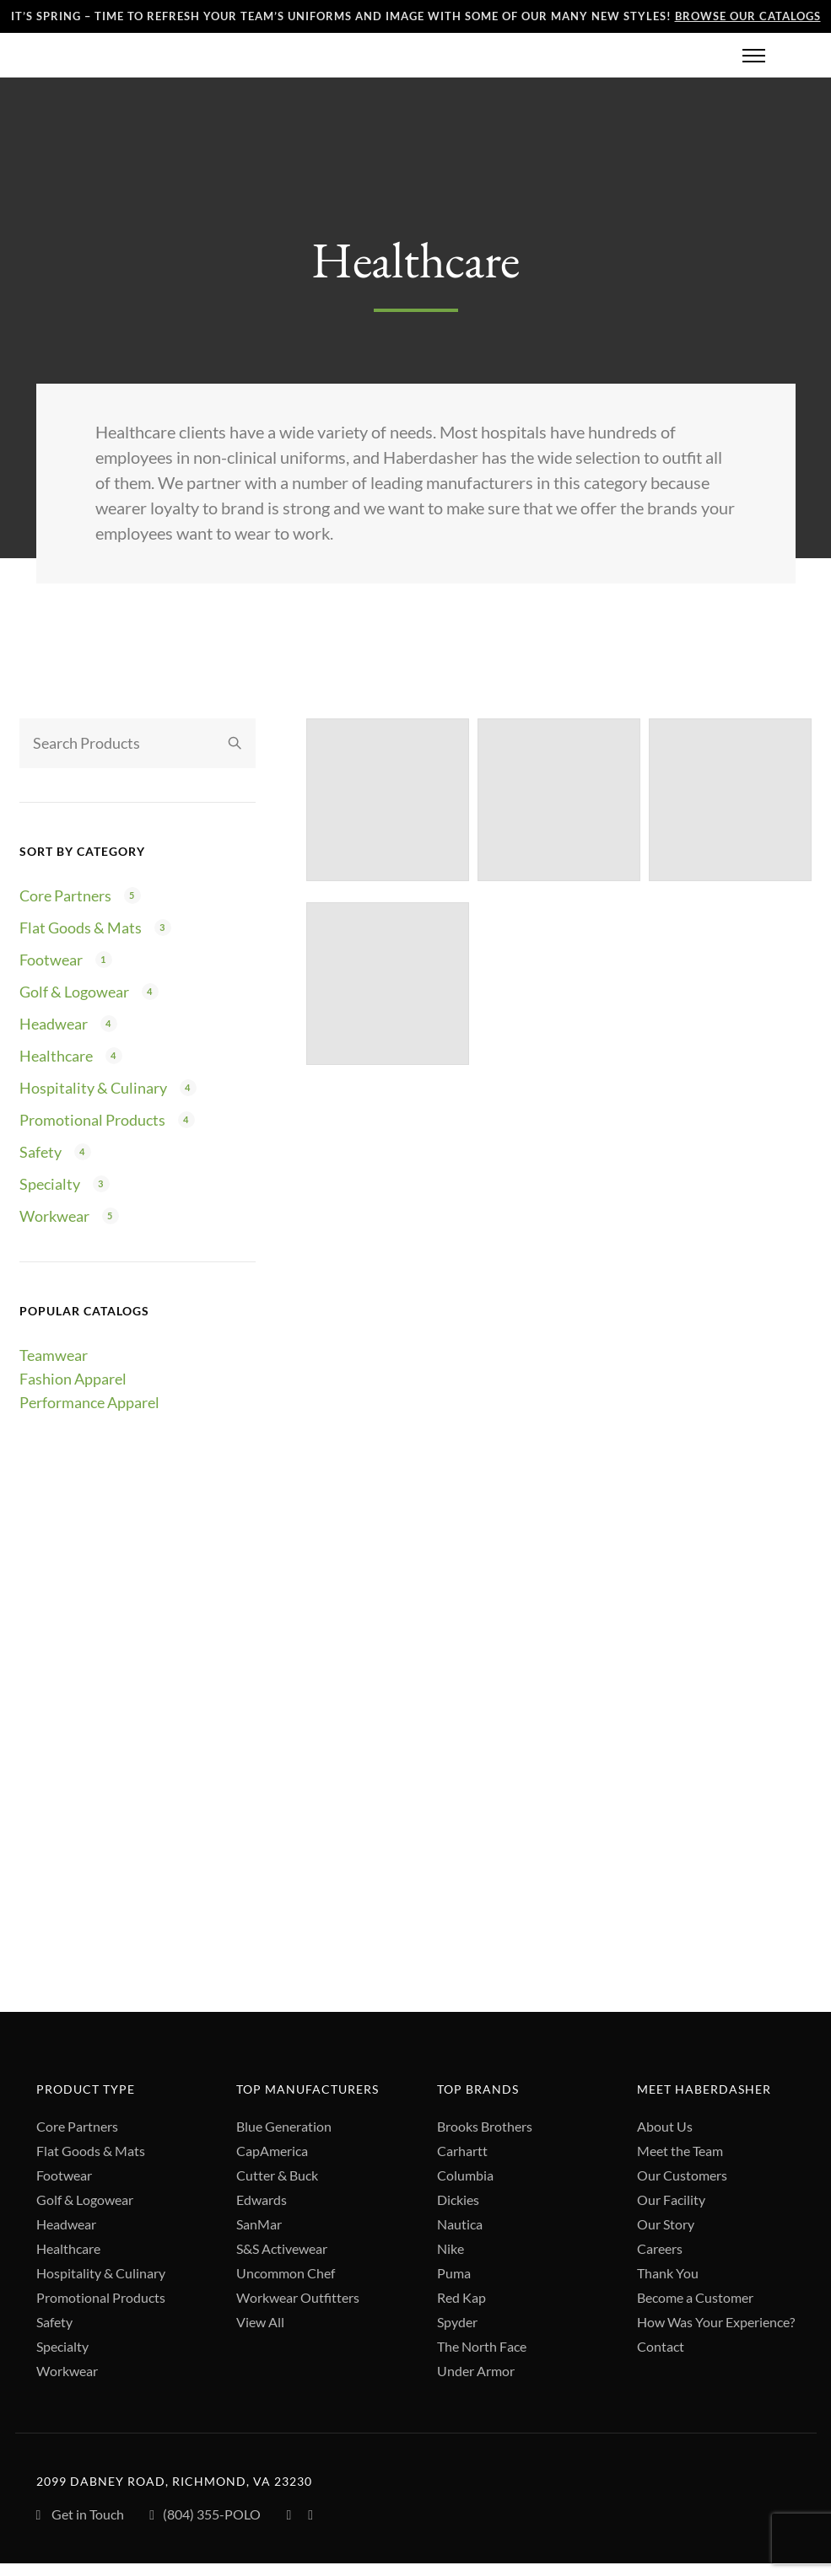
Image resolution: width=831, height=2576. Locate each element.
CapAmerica (272, 2151)
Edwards (261, 2200)
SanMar (259, 2225)
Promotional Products (92, 1120)
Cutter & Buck (277, 2176)
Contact (660, 2347)
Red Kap (461, 2298)
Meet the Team (680, 2151)
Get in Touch (80, 2516)
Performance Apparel (89, 1403)
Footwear (51, 960)
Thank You (668, 2274)
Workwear (54, 1216)
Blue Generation (284, 2127)
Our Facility (671, 2200)
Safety (40, 1152)
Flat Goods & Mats (80, 928)
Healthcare (56, 1056)
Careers (660, 2249)
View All (260, 2323)
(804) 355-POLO (205, 2516)
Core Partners (65, 896)
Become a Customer (695, 2298)
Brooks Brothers (484, 2127)
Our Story (665, 2225)
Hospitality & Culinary (93, 1088)
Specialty (49, 1184)
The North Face (481, 2347)
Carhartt (462, 2151)
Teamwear (53, 1356)
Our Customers (682, 2176)
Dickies (458, 2200)
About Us (665, 2127)
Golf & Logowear (74, 992)
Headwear (53, 1024)
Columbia (465, 2176)
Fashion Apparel (73, 1379)
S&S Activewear (281, 2249)
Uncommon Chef (285, 2274)
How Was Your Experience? (716, 2323)
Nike (450, 2249)
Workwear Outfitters (297, 2298)
